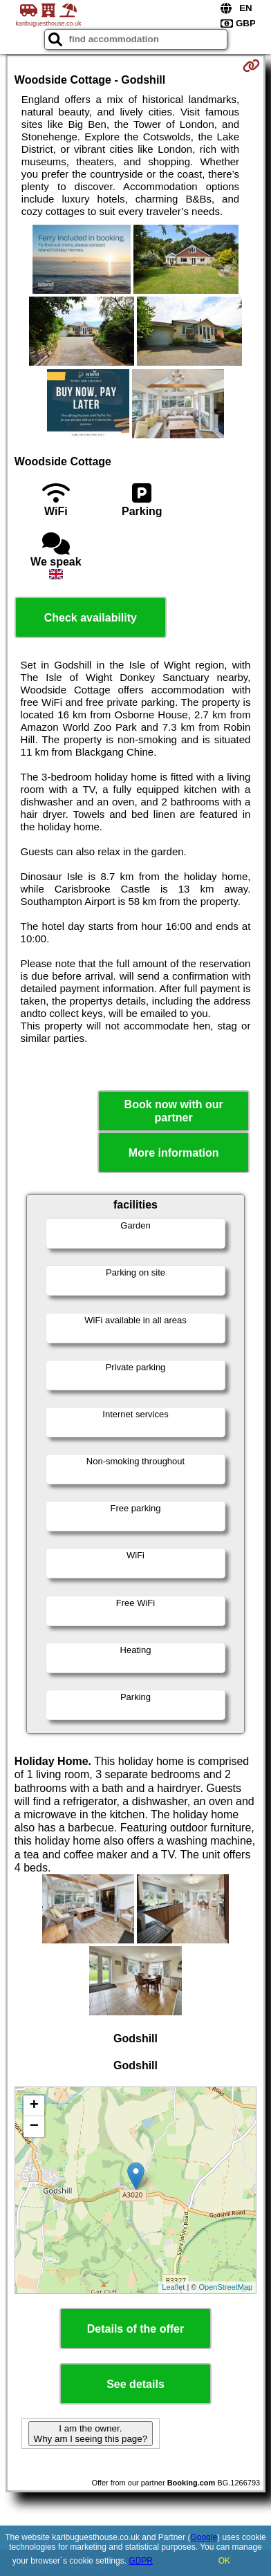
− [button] (34, 2126)
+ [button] (34, 2106)
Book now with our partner (173, 1111)
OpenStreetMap (226, 2287)
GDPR (141, 2561)
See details (135, 2384)
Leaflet (173, 2287)
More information (174, 1153)
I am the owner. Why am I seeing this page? (90, 2433)
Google (203, 2537)
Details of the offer (135, 2329)
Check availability (90, 618)
